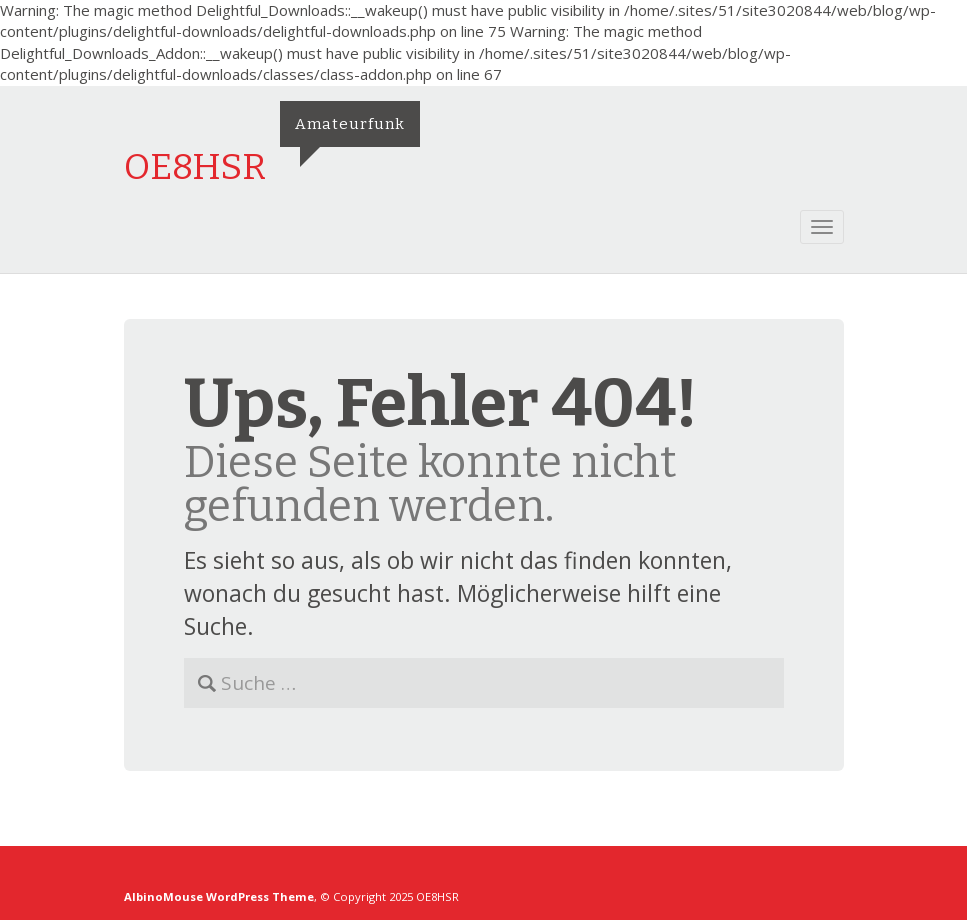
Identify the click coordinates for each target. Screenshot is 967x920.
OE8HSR (195, 167)
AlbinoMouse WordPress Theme (219, 896)
